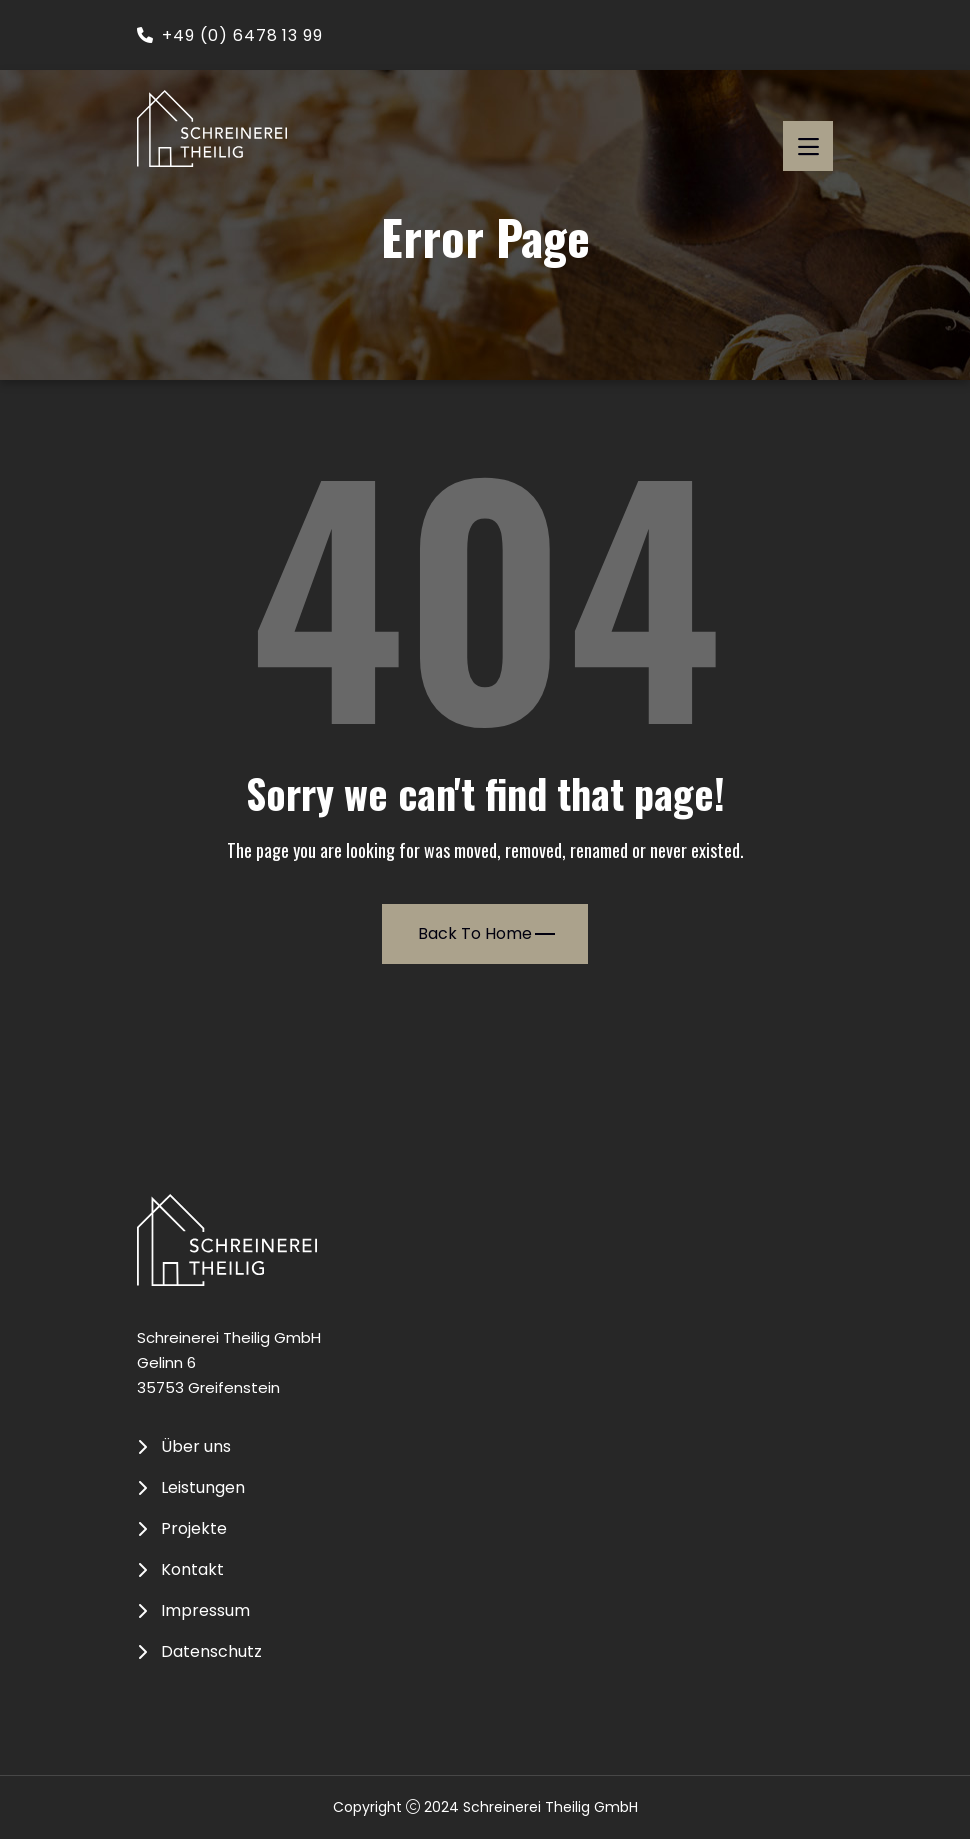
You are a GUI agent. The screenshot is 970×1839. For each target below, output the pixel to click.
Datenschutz (211, 1652)
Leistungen (203, 1488)
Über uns (196, 1447)
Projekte (194, 1529)
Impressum (205, 1611)
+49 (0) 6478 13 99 (230, 35)
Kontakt (192, 1570)
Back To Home (486, 933)
